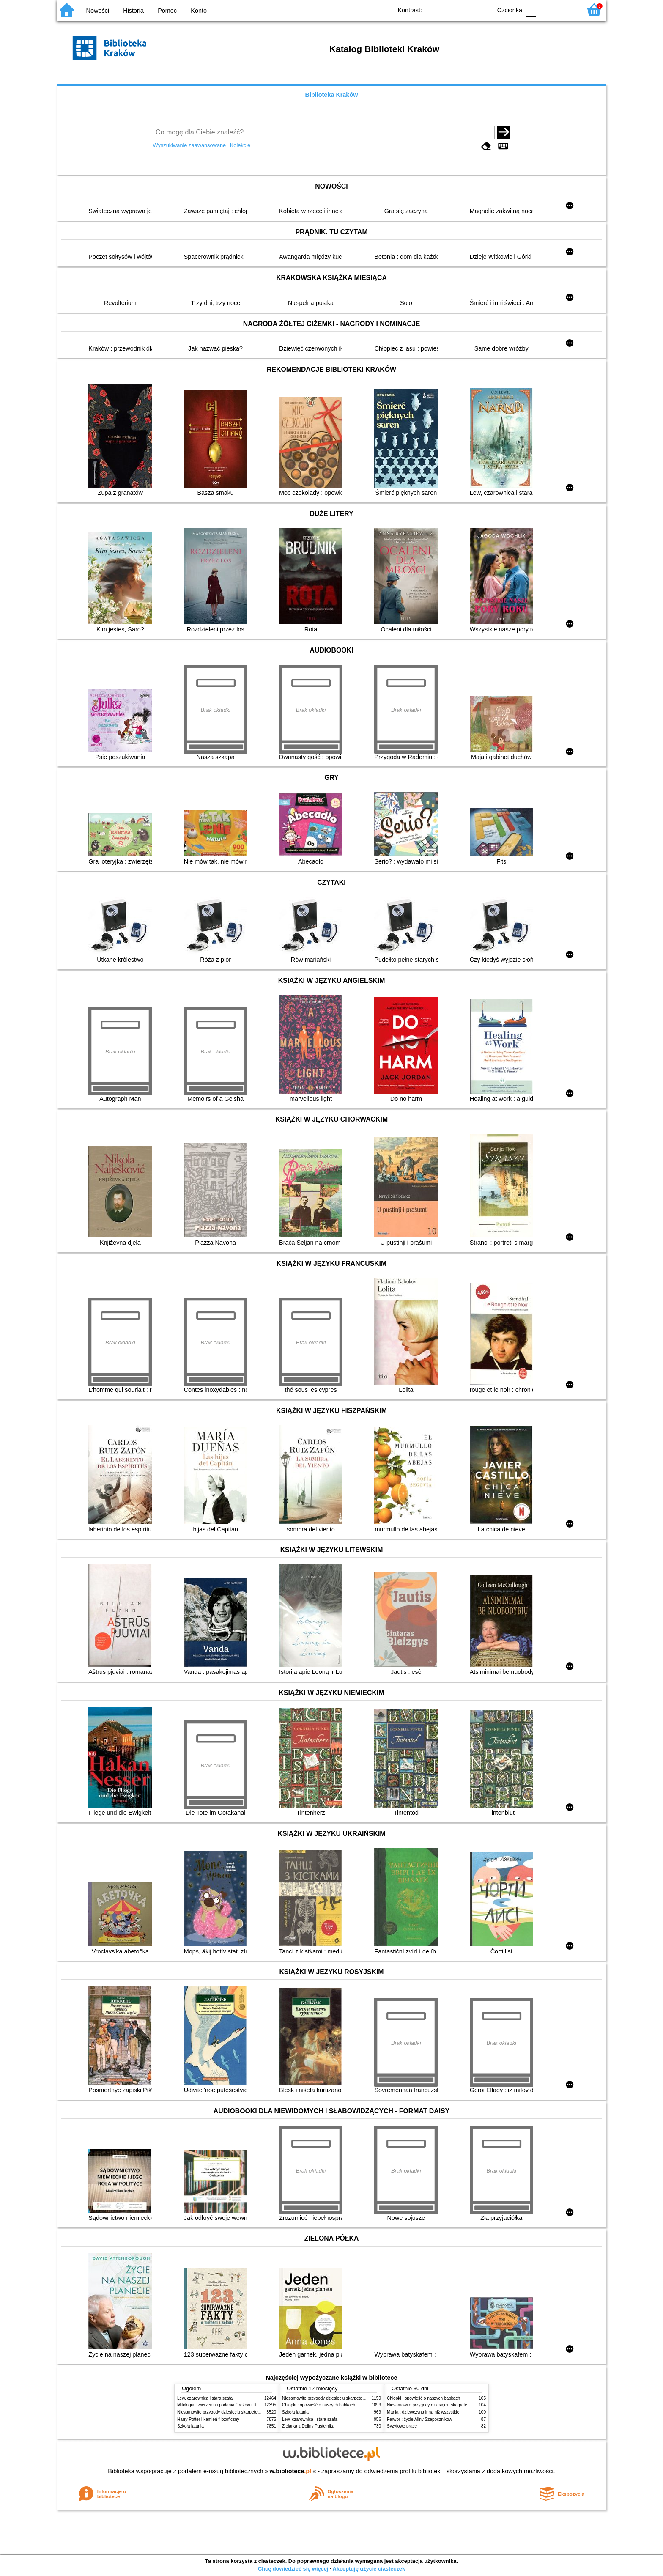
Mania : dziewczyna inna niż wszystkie (423, 2412)
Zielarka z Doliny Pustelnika (308, 2426)
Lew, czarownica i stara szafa (205, 2398)
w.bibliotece (291, 2471)
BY (482, 9)
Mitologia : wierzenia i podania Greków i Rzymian (223, 2405)
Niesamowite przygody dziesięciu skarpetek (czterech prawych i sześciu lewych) (253, 2412)
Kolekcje (240, 145)
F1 (546, 9)
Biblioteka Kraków (331, 94)
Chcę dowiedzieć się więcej (293, 2568)
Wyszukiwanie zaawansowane (189, 145)
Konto (199, 10)
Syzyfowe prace (402, 2426)
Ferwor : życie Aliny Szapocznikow (419, 2419)
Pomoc (167, 10)
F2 (565, 9)
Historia (133, 10)
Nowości (97, 10)
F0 (531, 9)
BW (448, 9)
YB (465, 9)
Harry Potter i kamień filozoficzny (208, 2419)
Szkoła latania (190, 2426)
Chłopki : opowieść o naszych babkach (318, 2405)
